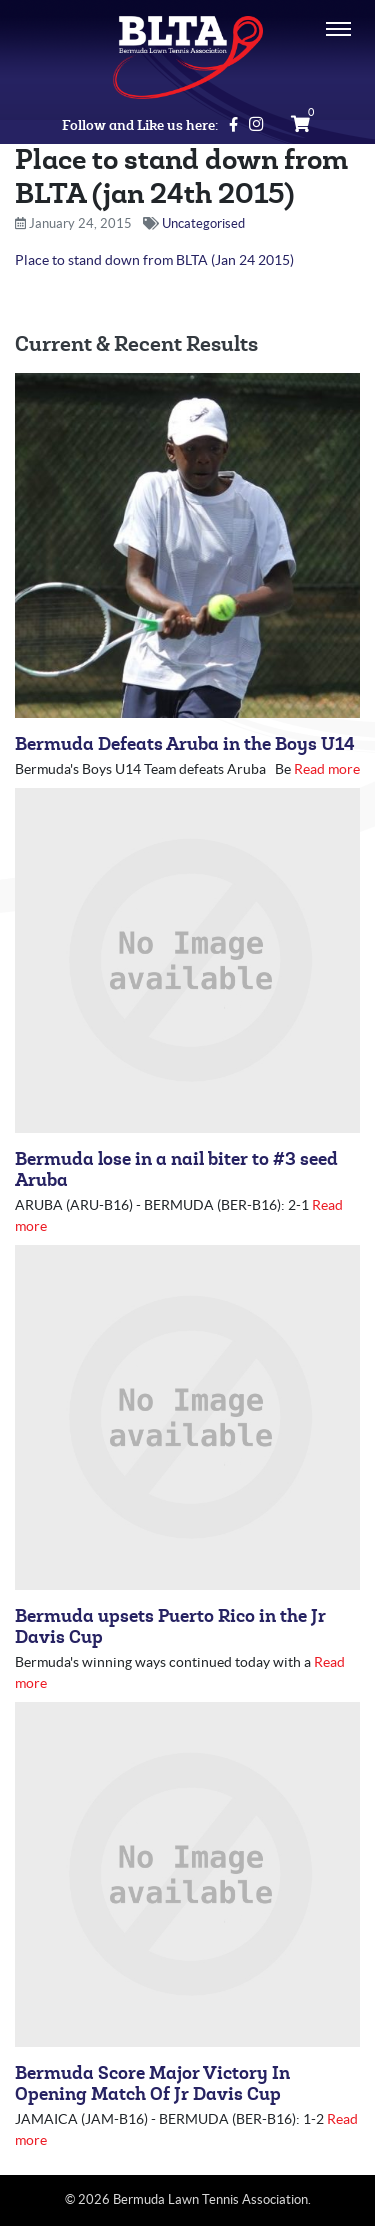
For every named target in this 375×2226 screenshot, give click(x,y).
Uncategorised (203, 223)
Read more (327, 769)
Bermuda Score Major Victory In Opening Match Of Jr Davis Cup (152, 2084)
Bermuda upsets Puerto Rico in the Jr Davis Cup (170, 1627)
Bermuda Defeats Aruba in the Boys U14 (185, 744)
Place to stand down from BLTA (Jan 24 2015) (154, 260)
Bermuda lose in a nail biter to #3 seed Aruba (176, 1170)
